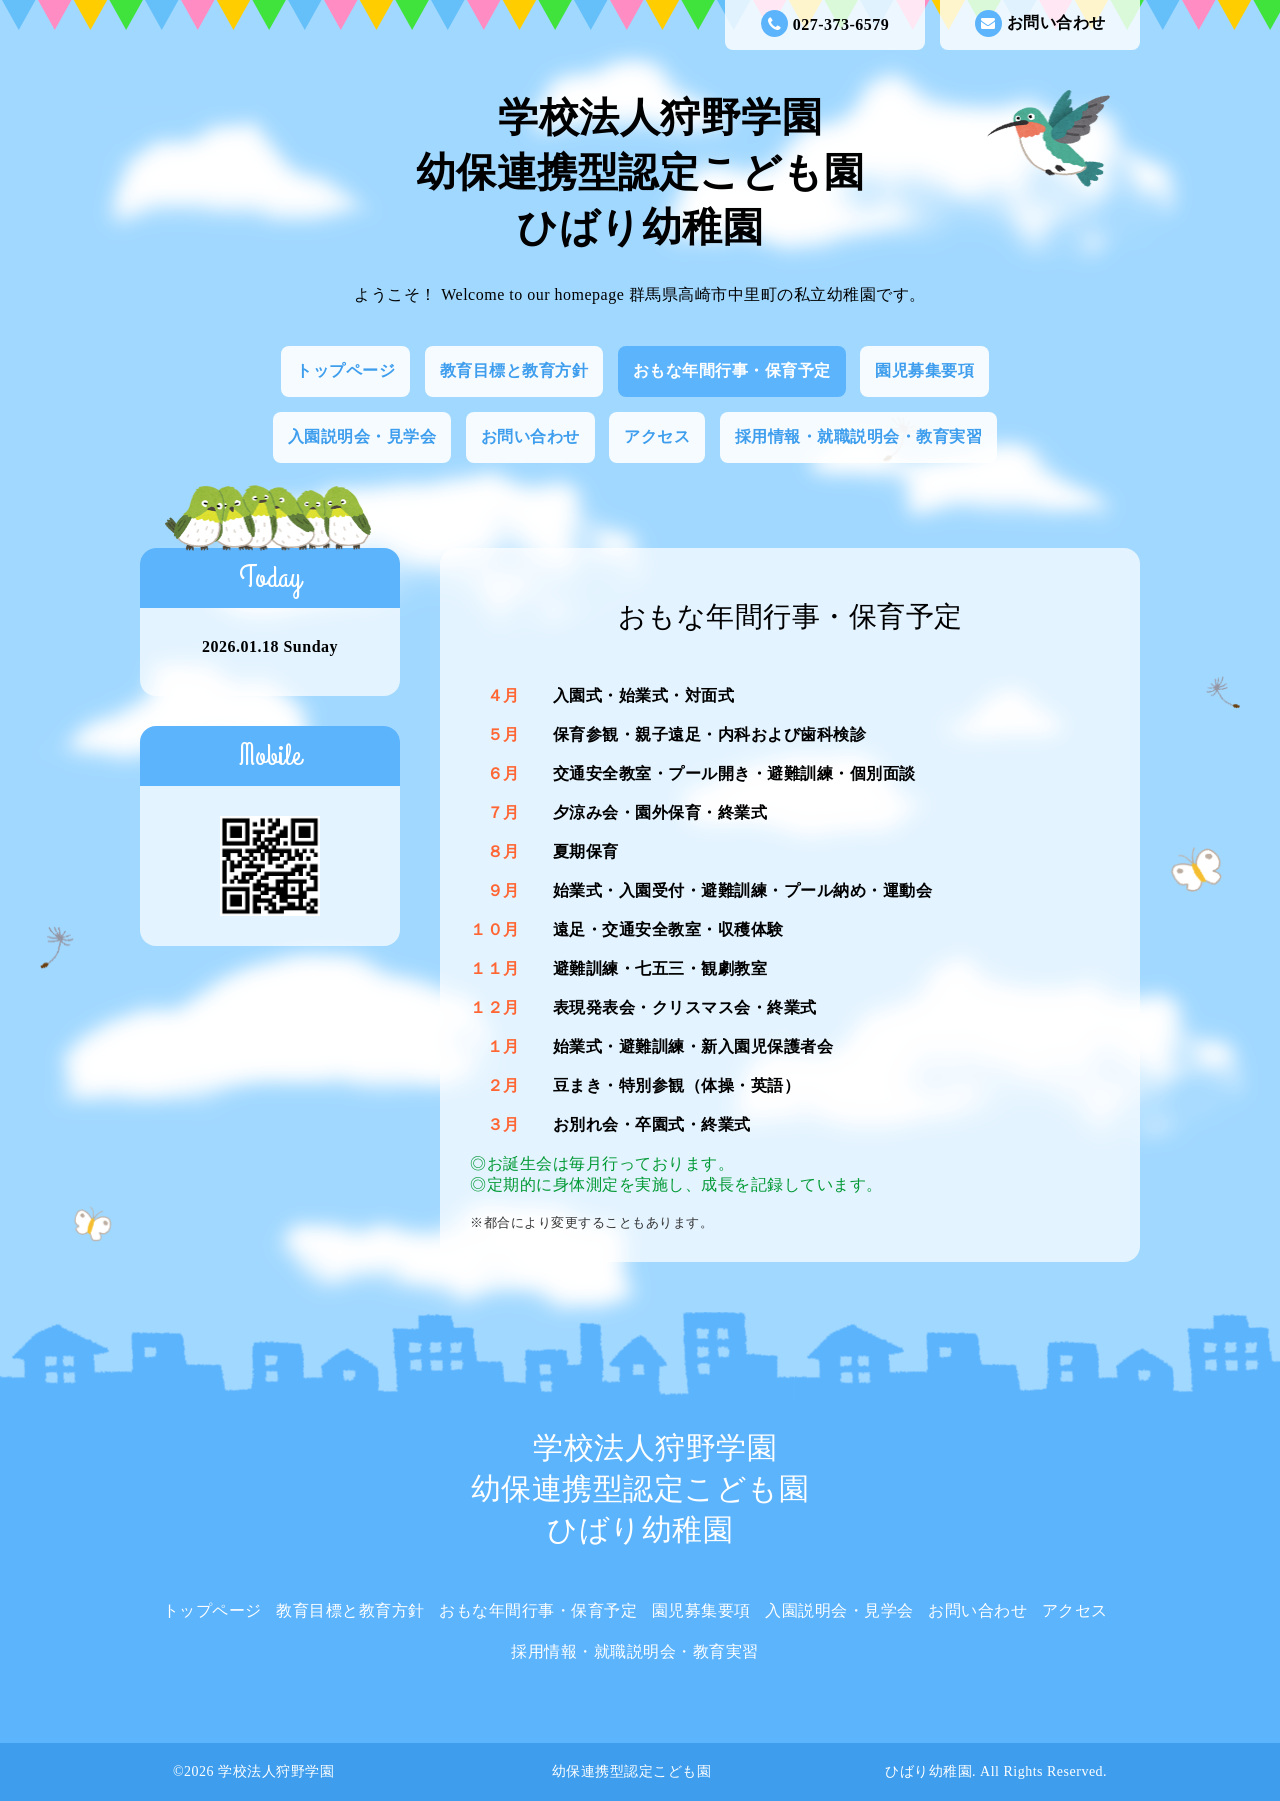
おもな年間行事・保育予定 (732, 370)
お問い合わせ (1040, 23)
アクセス (657, 436)
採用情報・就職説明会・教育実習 (859, 436)
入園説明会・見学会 (362, 436)
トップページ (345, 370)
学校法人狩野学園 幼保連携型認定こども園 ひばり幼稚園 (640, 172)
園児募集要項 (924, 370)
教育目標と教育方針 (514, 370)
